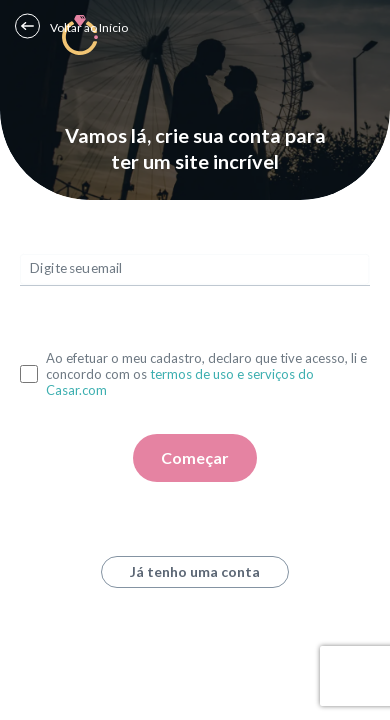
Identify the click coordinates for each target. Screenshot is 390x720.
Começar (195, 457)
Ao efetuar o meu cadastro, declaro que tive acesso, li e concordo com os (206, 374)
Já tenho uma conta (195, 571)
